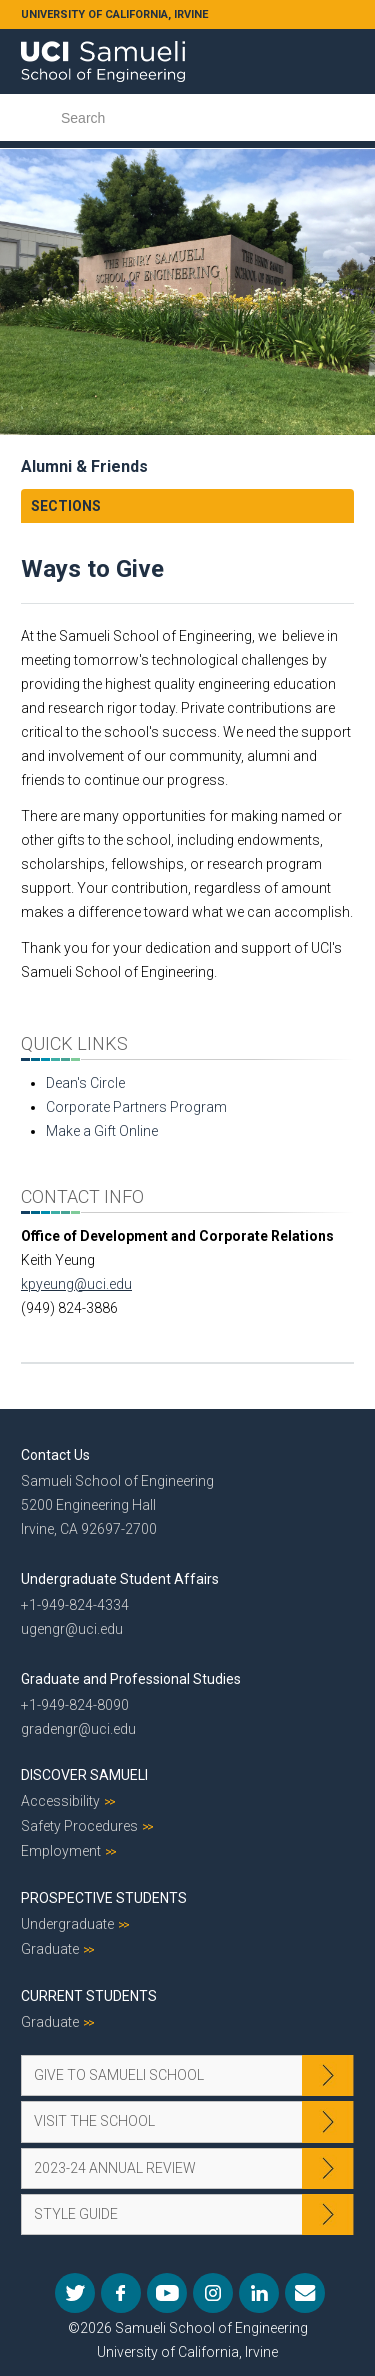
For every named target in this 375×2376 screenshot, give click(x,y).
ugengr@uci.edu (72, 1629)
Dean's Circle (85, 1083)
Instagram (213, 2293)
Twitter (75, 2293)
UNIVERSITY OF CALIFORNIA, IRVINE (114, 14)
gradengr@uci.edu (78, 1729)
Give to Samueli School (119, 2075)
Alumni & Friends (84, 466)
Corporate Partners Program (136, 1107)
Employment (61, 1851)
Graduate (50, 1949)
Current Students (89, 1996)
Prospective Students (104, 1898)
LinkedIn (259, 2293)
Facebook (121, 2293)
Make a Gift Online (102, 1131)
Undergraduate (67, 1924)
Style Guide (76, 2214)
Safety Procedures (79, 1826)
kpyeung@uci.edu (76, 1284)
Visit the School (94, 2121)
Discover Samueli (84, 1775)
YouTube (167, 2293)
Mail (305, 2293)
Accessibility (60, 1801)
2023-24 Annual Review (115, 2168)
